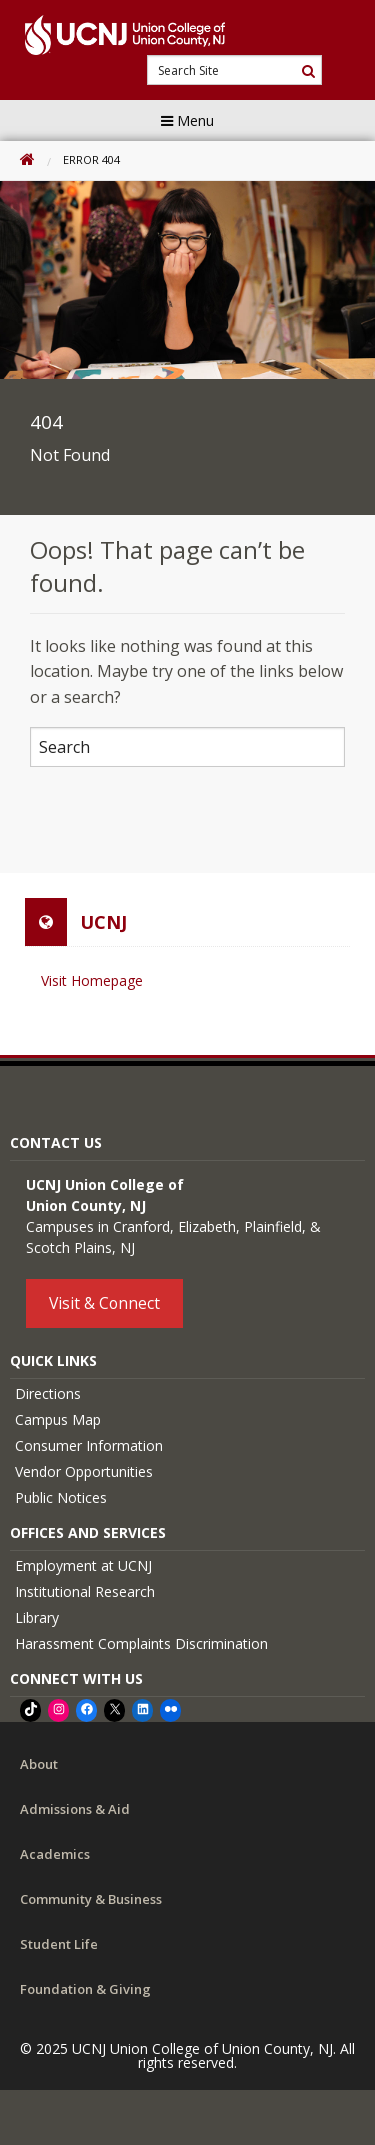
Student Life (59, 1944)
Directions (48, 1393)
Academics (55, 1854)
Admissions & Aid (75, 1809)
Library (37, 1617)
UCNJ (103, 922)
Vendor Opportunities (84, 1471)
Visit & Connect (104, 1303)
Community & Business (91, 1899)
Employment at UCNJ (83, 1565)
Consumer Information (89, 1445)
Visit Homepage (92, 980)
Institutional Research (85, 1591)
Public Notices (61, 1497)
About (39, 1764)
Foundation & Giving (85, 1989)
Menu (187, 120)
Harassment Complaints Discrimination (141, 1643)
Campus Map (58, 1419)
